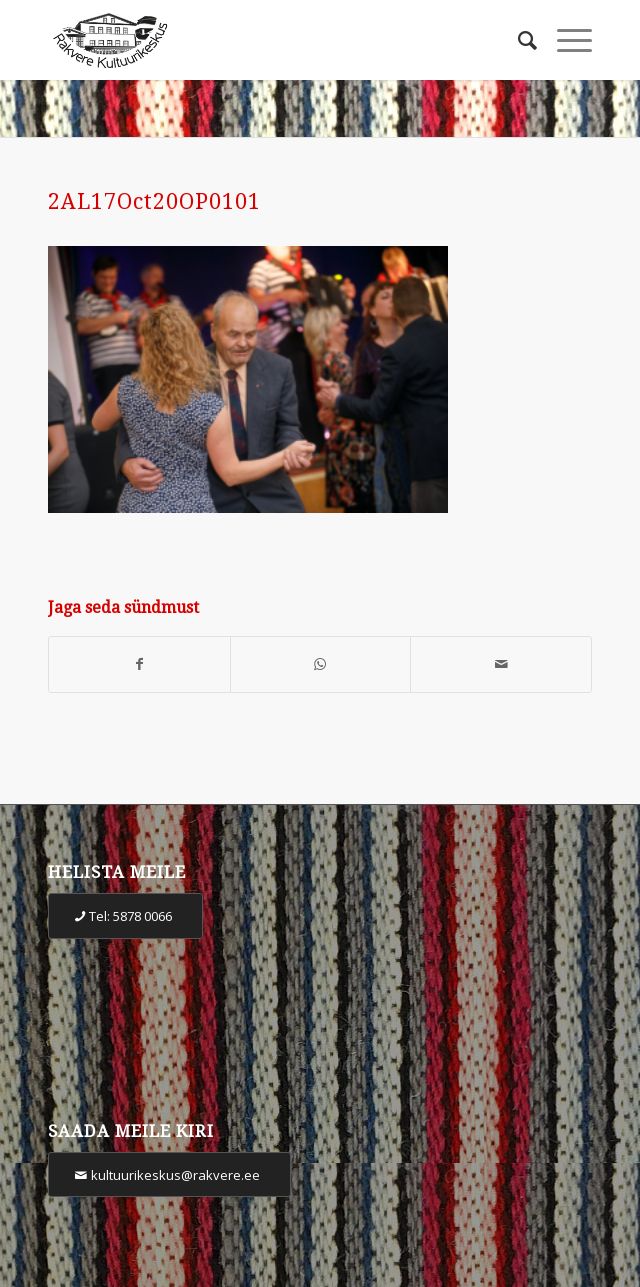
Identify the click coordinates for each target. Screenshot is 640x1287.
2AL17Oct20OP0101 (154, 201)
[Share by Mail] (501, 664)
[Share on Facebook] (139, 664)
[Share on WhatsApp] (321, 664)
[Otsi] (517, 40)
